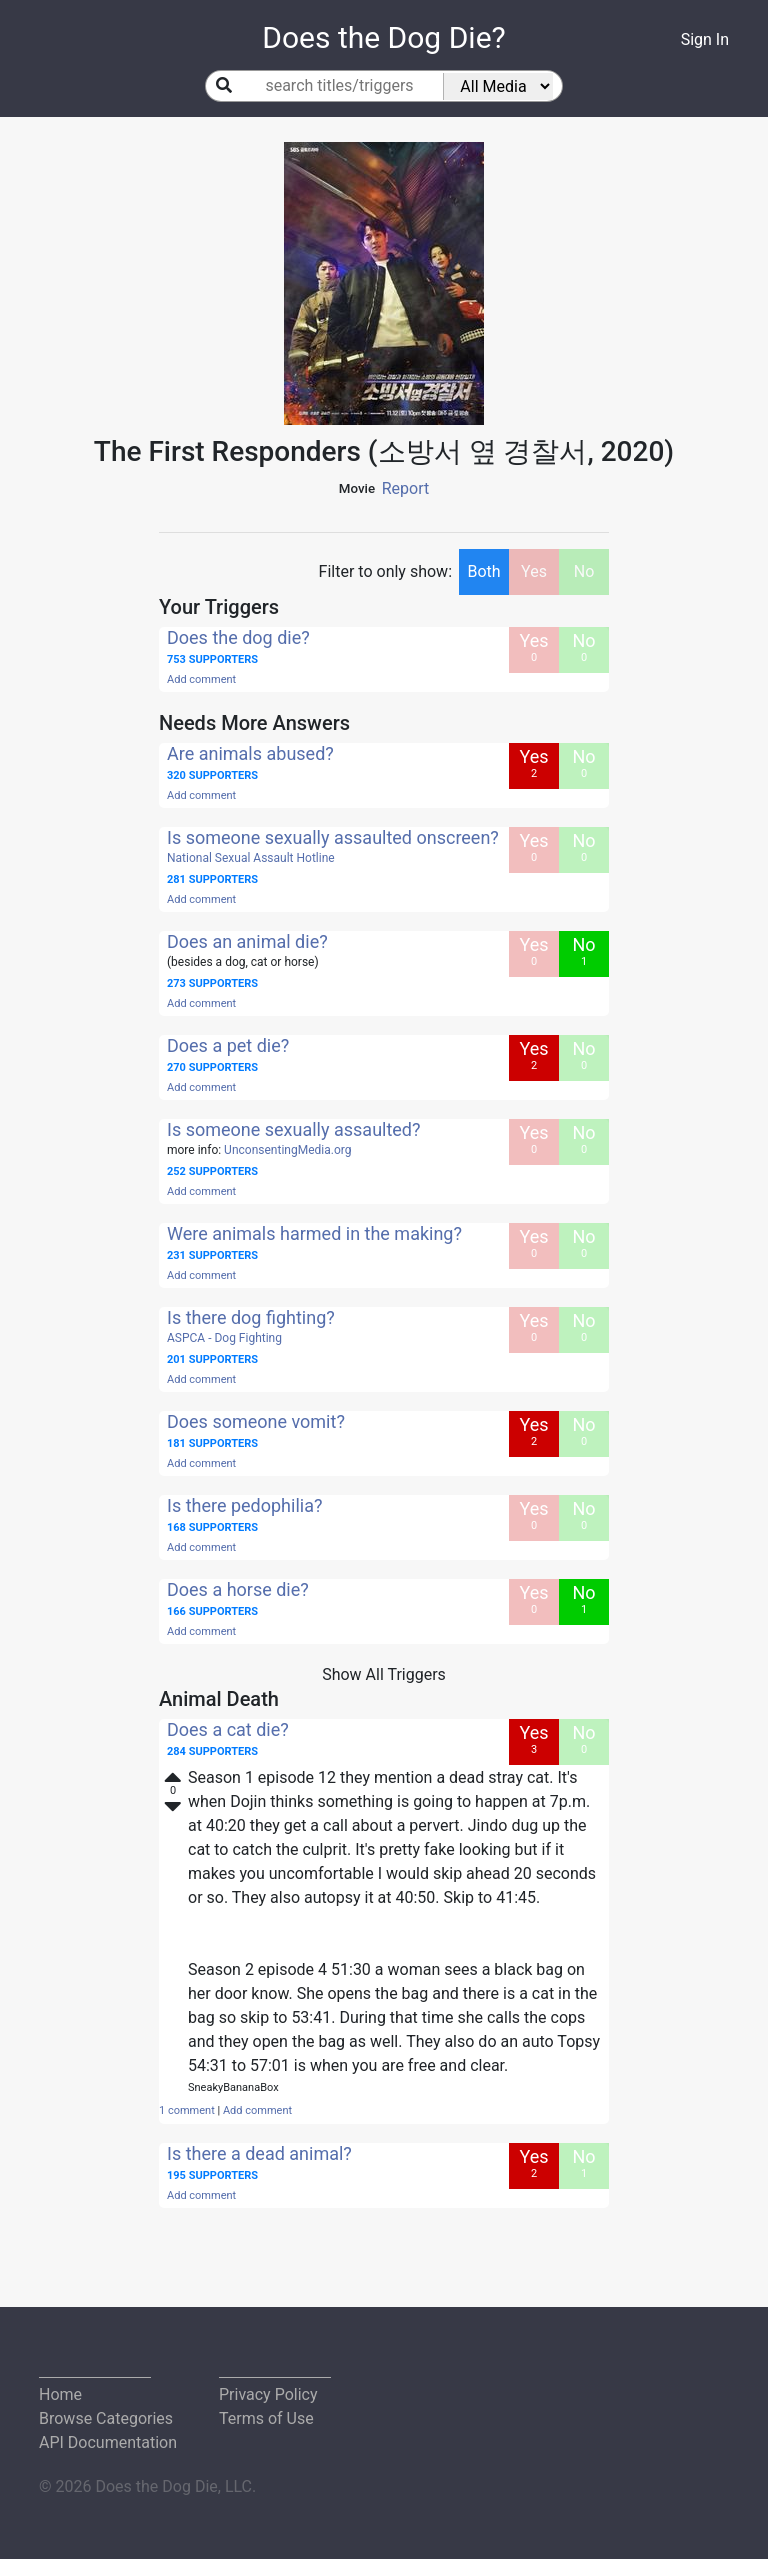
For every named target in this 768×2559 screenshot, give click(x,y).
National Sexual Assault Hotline (251, 858)
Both (483, 571)
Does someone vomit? (256, 1421)
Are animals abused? (250, 753)
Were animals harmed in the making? (314, 1233)
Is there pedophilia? (244, 1505)
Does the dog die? (238, 637)
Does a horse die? (238, 1589)
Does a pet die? (228, 1045)
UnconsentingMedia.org (287, 1150)
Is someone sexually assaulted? (294, 1129)
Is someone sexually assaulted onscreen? (333, 837)
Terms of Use (266, 2418)
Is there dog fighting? (251, 1317)
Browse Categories (106, 2418)
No (584, 571)
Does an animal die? (247, 941)
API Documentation (108, 2442)
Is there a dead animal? (259, 2153)
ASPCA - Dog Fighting (224, 1338)
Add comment (201, 679)
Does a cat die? (228, 1729)
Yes (534, 571)
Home (60, 2394)
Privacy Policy (268, 2394)
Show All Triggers (384, 1674)
